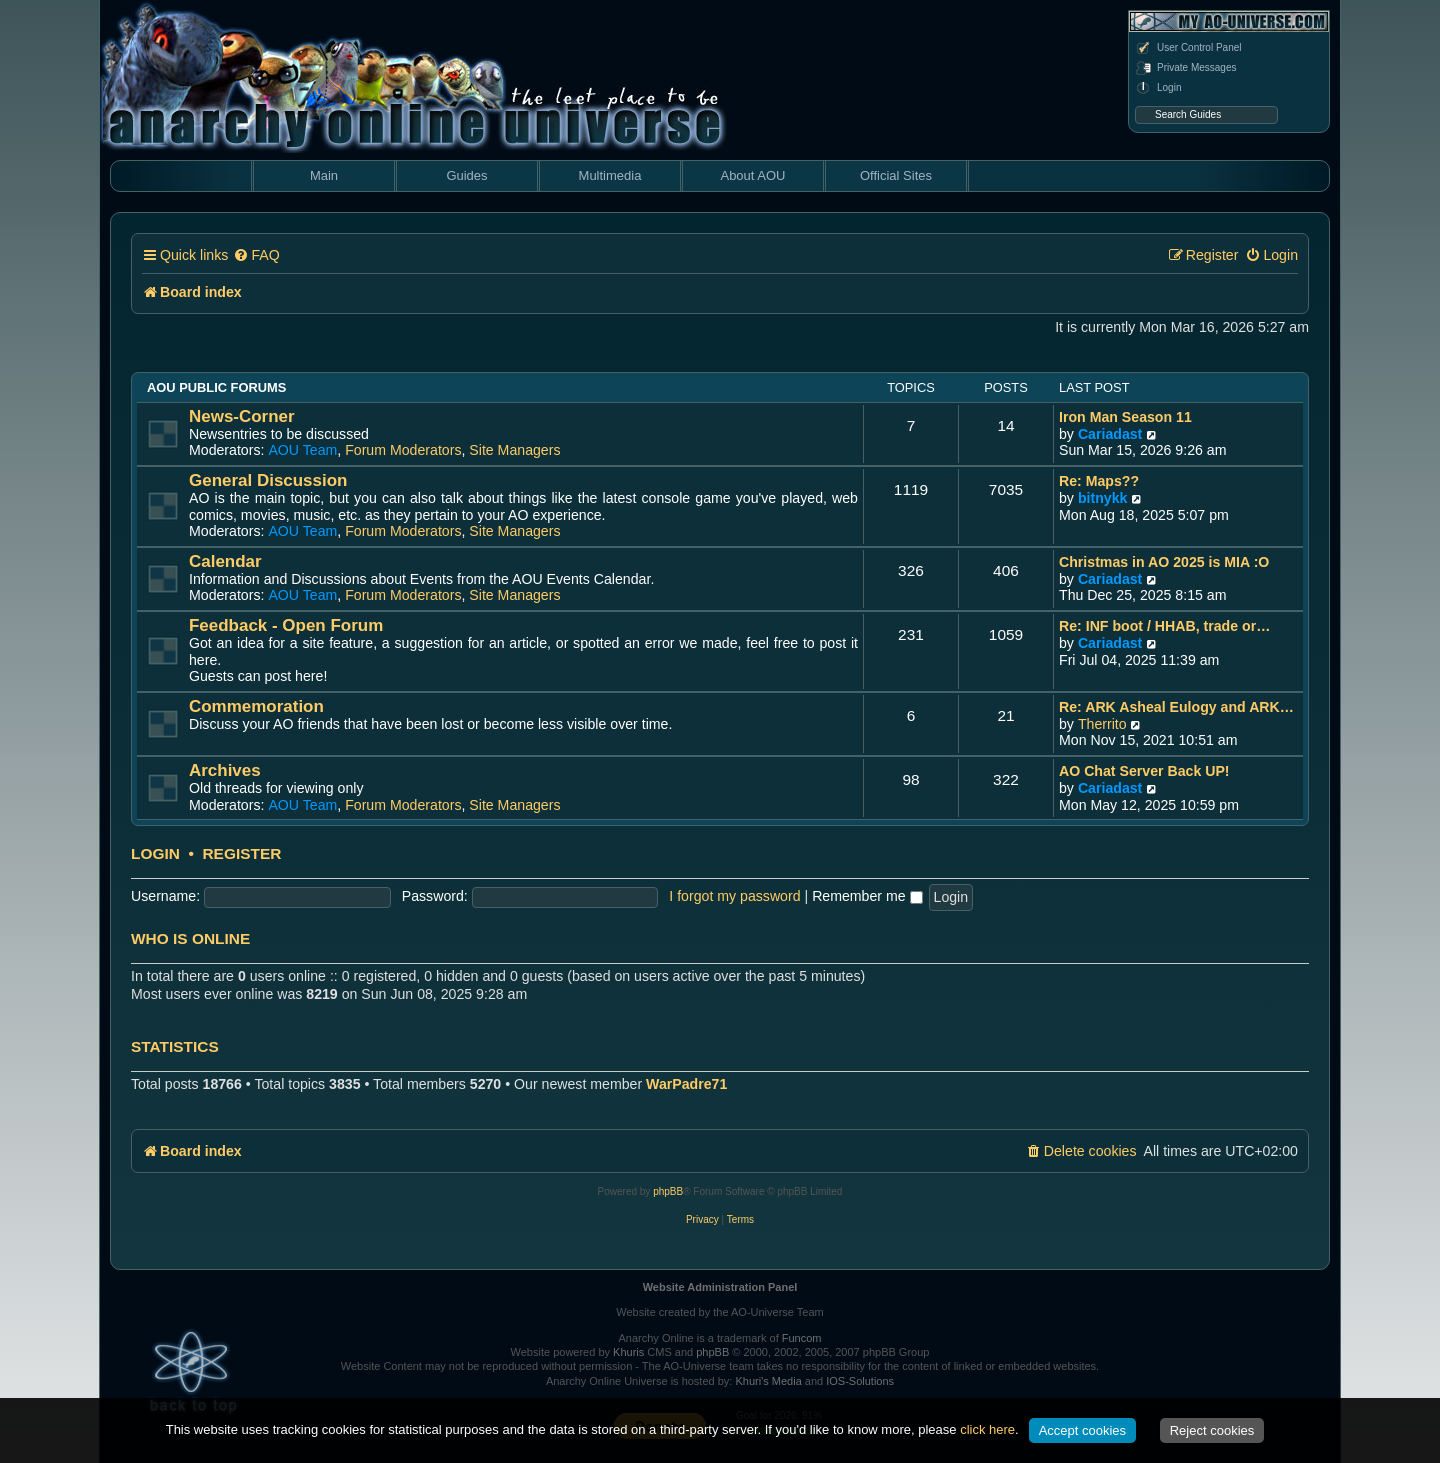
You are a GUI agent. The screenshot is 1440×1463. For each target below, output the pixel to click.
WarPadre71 (686, 1084)
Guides (466, 175)
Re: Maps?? (1099, 481)
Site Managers (514, 450)
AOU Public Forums (216, 387)
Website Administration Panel (720, 1287)
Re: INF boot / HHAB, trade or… (1164, 626)
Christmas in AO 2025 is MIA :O (1164, 562)
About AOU (752, 175)
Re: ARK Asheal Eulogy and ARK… (1176, 707)
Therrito (1102, 724)
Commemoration (256, 706)
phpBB (668, 1191)
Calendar (225, 561)
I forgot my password (734, 896)
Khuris (628, 1352)
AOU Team (302, 450)
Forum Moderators (403, 450)
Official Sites (896, 175)
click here (987, 1429)
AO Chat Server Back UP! (1144, 771)
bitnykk (1103, 498)
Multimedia (610, 175)
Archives (225, 770)
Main (324, 175)
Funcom (802, 1338)
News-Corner (242, 416)
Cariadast (1110, 434)
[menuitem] (256, 255)
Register (241, 854)
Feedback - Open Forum (286, 625)
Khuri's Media (768, 1381)
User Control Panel (1188, 48)
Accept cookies (1082, 1430)
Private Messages (1185, 68)
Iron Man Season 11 (1125, 417)
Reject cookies (1212, 1430)
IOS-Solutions (860, 1381)
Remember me (867, 896)
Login (1158, 88)
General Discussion (268, 480)
